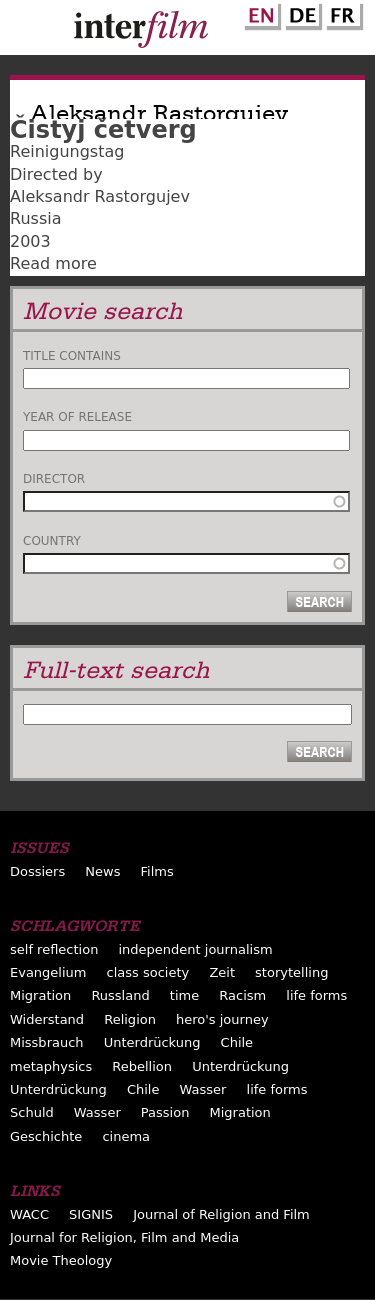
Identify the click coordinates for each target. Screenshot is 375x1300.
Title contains (72, 356)
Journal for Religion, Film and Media (124, 1237)
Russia (35, 218)
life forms (316, 995)
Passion (165, 1112)
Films (157, 871)
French (342, 13)
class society (148, 972)
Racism (242, 995)
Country (52, 541)
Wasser (203, 1089)
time (184, 995)
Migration (40, 995)
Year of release (77, 417)
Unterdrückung (152, 1042)
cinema (126, 1136)
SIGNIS (91, 1214)
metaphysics (51, 1066)
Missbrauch (47, 1042)
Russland (120, 995)
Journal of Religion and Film (221, 1214)
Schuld (32, 1112)
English (260, 13)
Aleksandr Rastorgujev (100, 196)
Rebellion (142, 1066)
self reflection (54, 949)
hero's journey (222, 1019)
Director (54, 479)
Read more (53, 263)
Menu (25, 32)
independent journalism (195, 949)
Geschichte (46, 1136)
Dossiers (37, 871)
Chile (237, 1042)
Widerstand (47, 1019)
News (102, 871)
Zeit (222, 972)
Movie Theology (61, 1260)
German (301, 13)
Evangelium (48, 972)
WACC (29, 1214)
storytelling (291, 972)
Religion (130, 1019)
